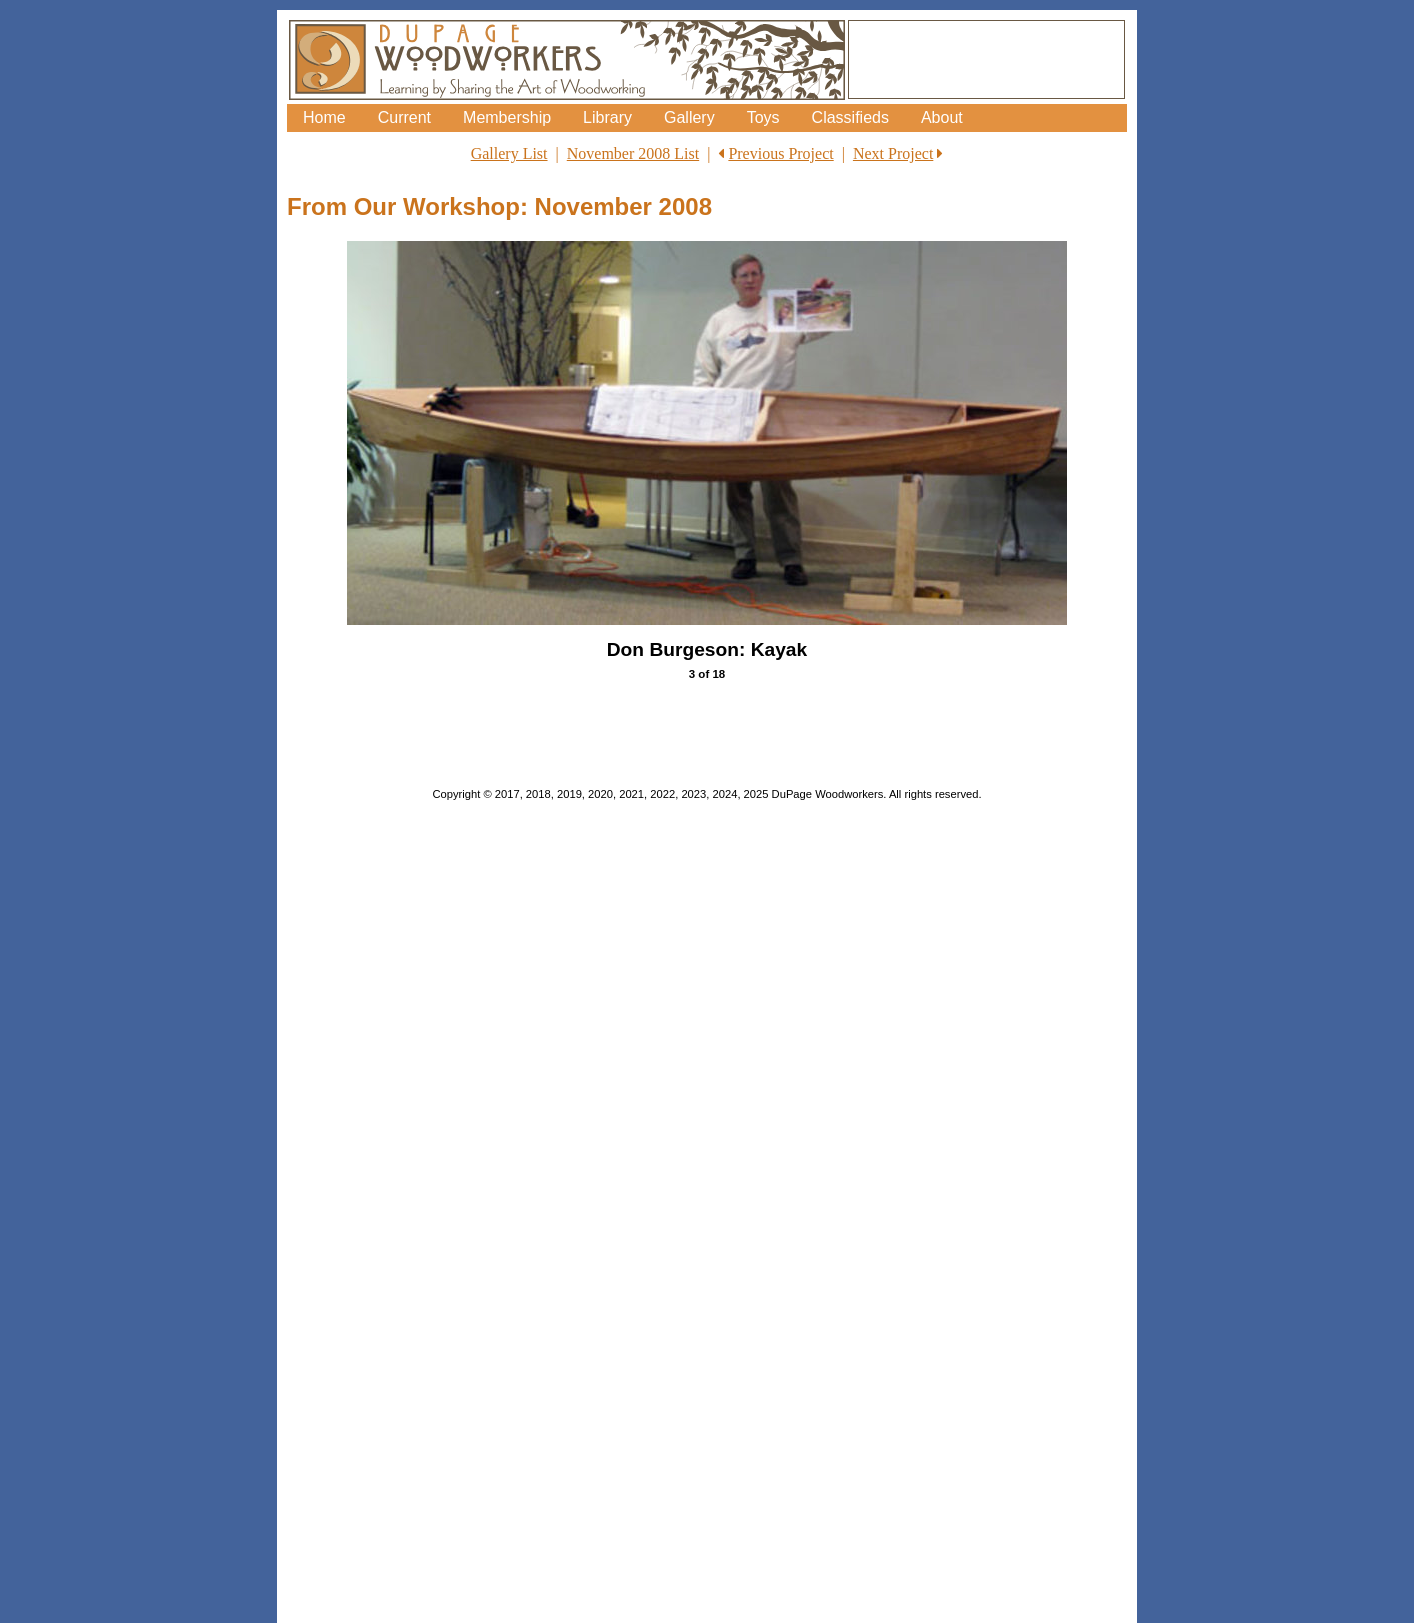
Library (607, 117)
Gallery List (509, 153)
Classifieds (850, 117)
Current (404, 117)
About (942, 117)
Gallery (689, 117)
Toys (763, 117)
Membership (507, 117)
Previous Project (780, 153)
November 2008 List (633, 153)
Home (324, 117)
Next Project (893, 153)
